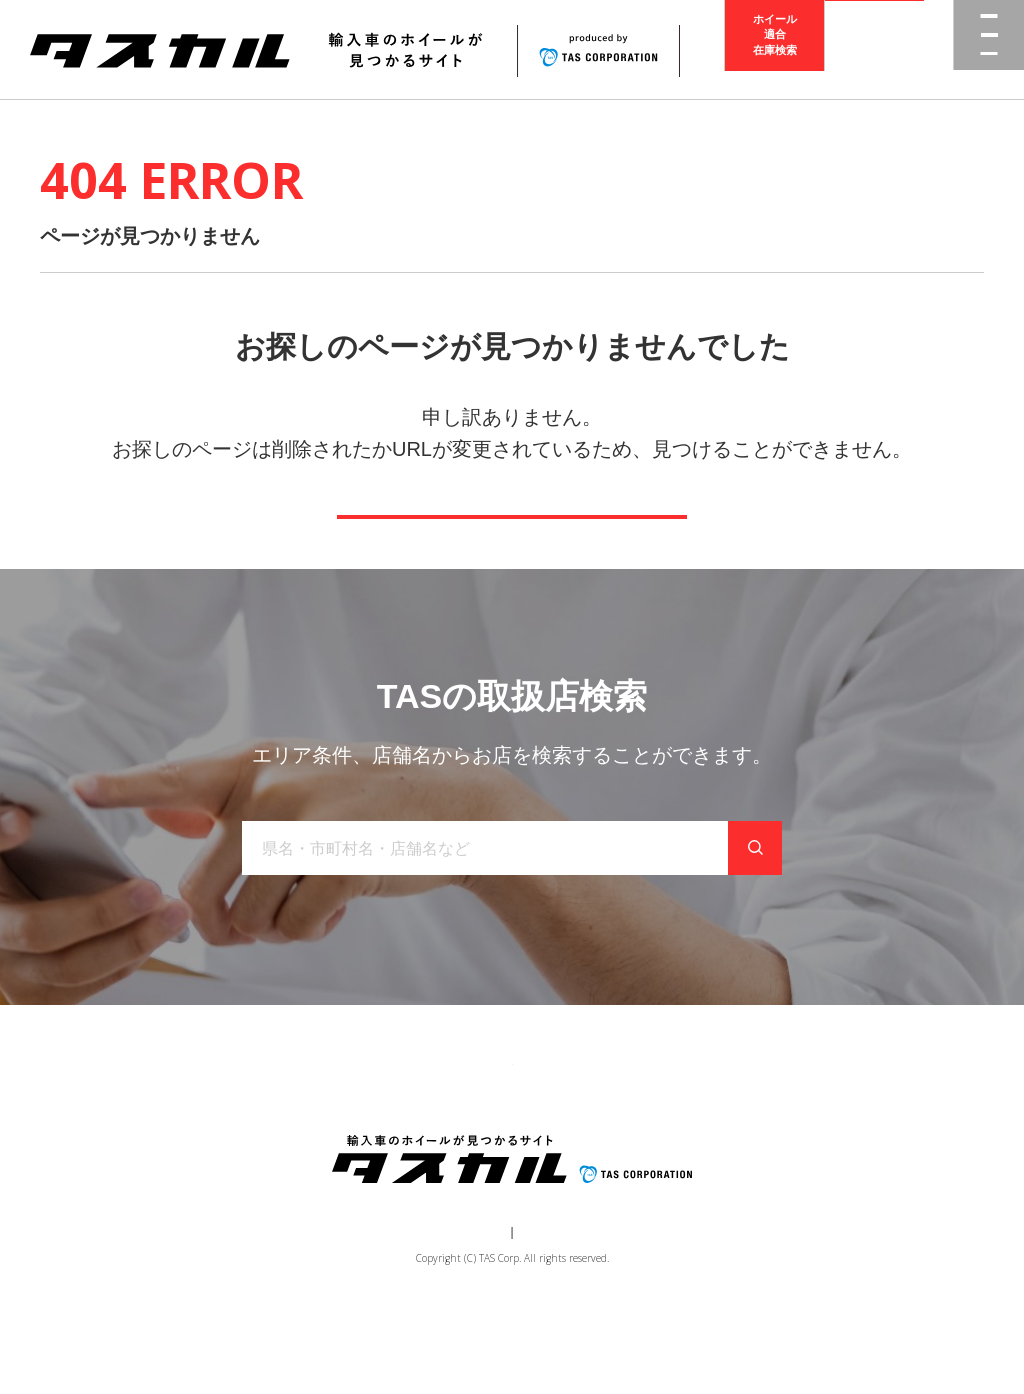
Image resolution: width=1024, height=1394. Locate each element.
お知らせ (563, 1131)
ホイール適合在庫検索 (775, 49)
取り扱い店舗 (463, 1131)
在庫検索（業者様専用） (805, 1131)
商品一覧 (249, 1131)
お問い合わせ (663, 1131)
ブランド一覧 (349, 1131)
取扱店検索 (875, 49)
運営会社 (452, 1310)
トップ (170, 1131)
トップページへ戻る (512, 545)
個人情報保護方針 (548, 1310)
